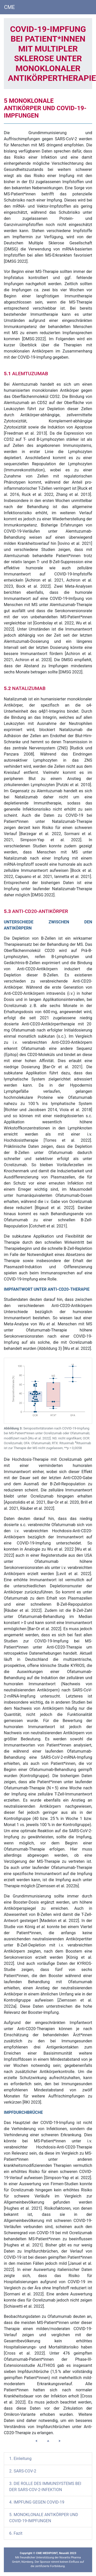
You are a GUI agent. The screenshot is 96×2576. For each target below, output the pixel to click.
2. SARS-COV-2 (22, 2471)
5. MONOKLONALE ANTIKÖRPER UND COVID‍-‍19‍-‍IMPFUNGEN (43, 2517)
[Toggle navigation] (85, 7)
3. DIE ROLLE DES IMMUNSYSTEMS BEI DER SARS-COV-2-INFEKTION (45, 2486)
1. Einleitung (20, 2458)
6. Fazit (16, 2533)
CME (9, 7)
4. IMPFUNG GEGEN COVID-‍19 (36, 2502)
